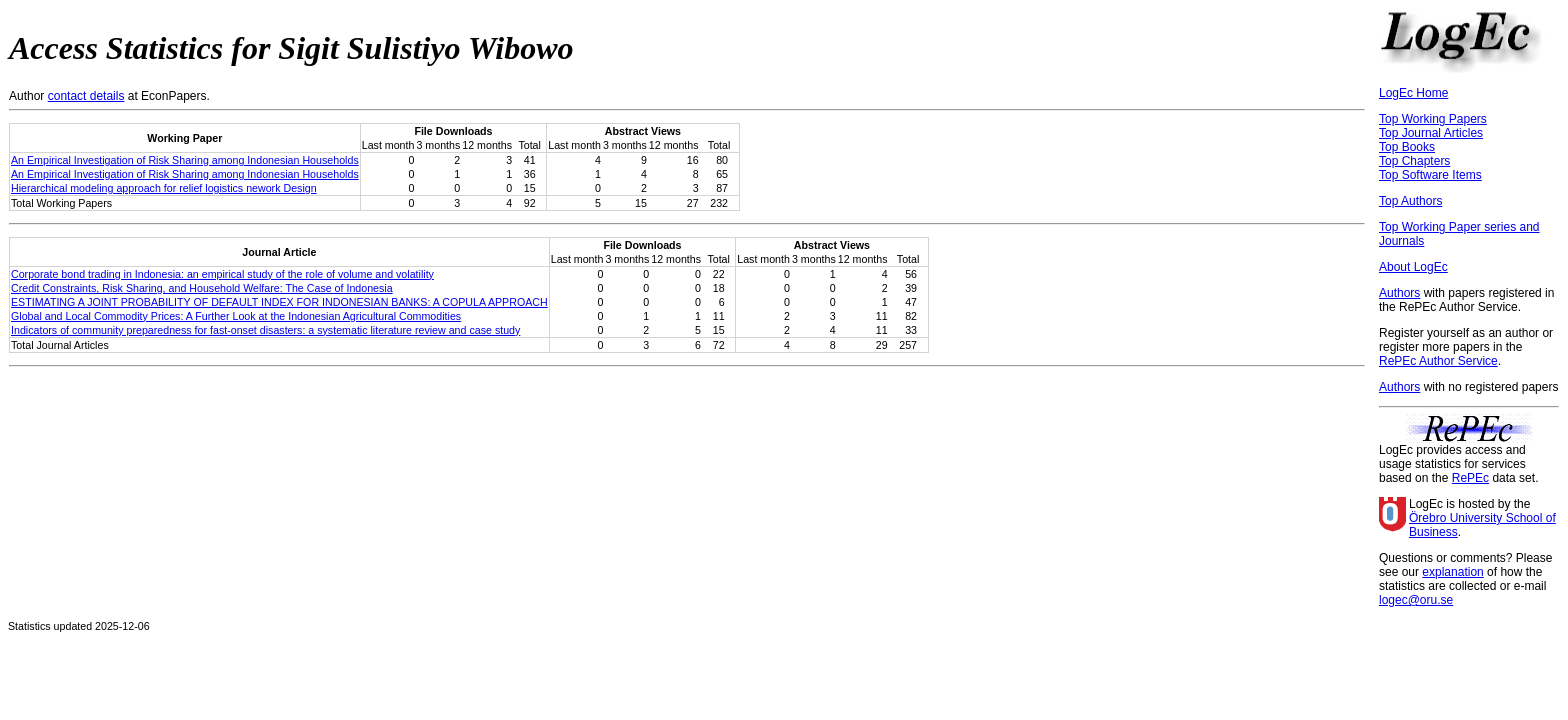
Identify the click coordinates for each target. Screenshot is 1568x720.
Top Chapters (1414, 161)
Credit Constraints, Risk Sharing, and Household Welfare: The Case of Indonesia (202, 288)
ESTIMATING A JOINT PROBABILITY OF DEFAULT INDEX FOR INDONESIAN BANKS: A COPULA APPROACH (279, 302)
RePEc (1470, 478)
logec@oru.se (1416, 600)
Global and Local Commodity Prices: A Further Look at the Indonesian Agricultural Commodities (236, 316)
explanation (1452, 572)
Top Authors (1410, 201)
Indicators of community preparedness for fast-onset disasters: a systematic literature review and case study (265, 330)
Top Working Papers (1433, 119)
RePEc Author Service (1438, 361)
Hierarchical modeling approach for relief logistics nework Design (164, 188)
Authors (1399, 293)
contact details (86, 96)
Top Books (1407, 147)
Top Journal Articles (1431, 133)
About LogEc (1413, 267)
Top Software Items (1430, 175)
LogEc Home (1413, 93)
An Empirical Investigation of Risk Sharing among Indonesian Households (185, 160)
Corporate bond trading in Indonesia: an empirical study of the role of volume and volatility (222, 274)
